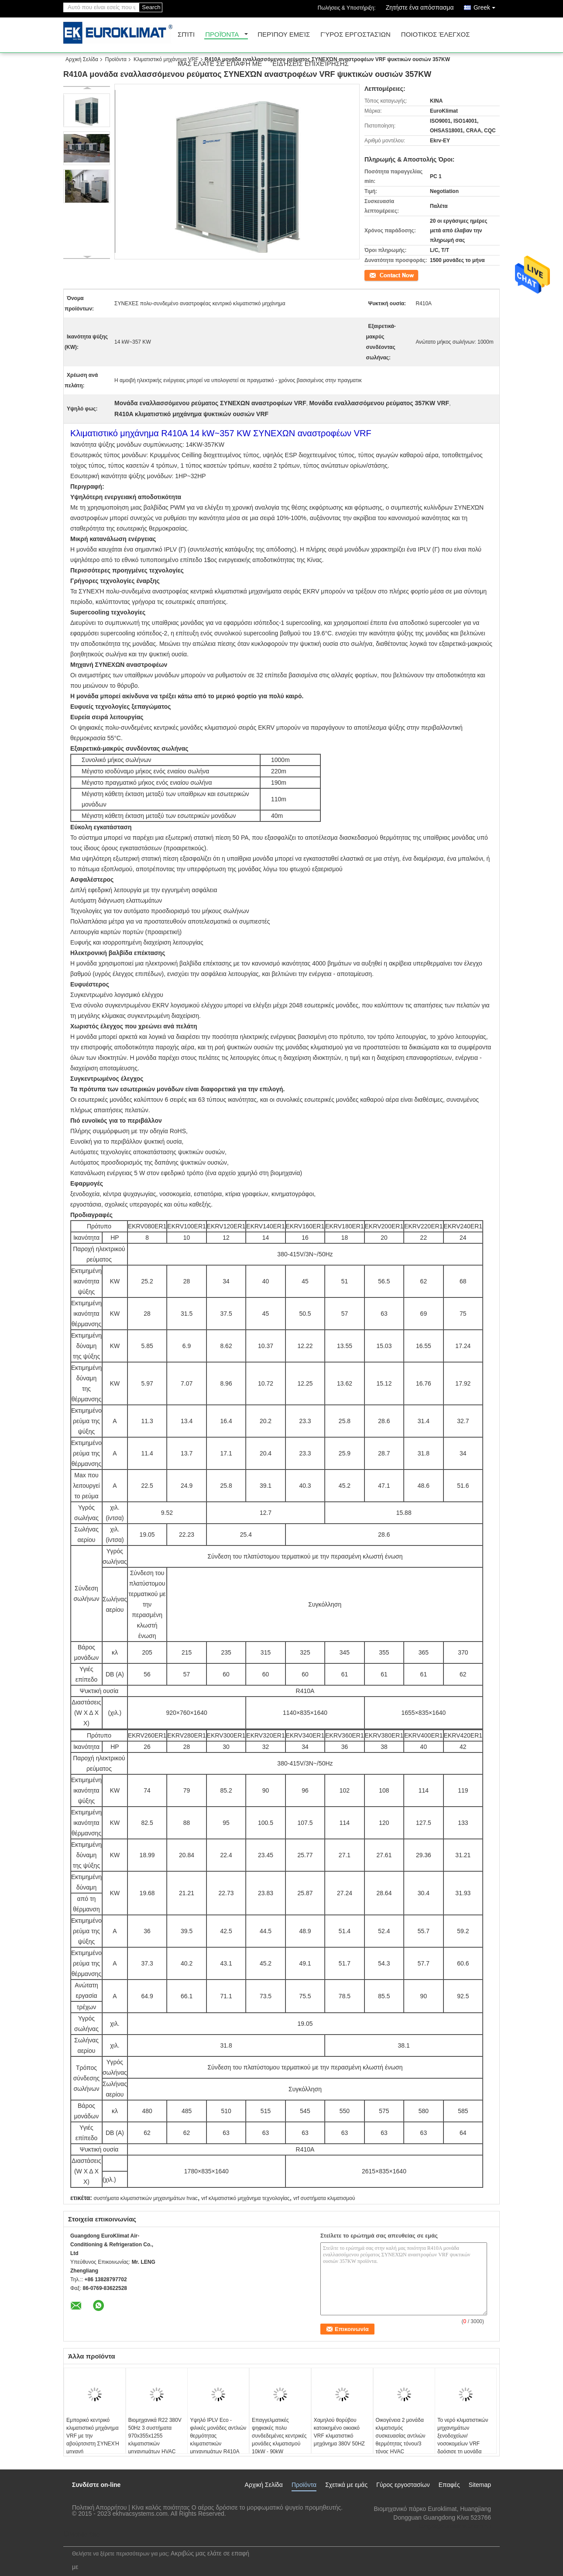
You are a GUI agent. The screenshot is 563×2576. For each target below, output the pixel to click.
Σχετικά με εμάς (346, 2484)
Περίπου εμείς (283, 34)
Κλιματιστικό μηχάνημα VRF (166, 59)
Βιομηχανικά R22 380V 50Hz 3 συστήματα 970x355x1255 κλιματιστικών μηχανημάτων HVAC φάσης (155, 2439)
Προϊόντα (222, 34)
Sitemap (480, 2484)
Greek (487, 6)
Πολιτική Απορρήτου (99, 2507)
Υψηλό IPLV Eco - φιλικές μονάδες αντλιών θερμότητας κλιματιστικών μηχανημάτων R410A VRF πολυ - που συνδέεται (218, 2443)
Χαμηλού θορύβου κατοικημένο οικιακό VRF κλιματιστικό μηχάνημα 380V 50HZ (339, 2432)
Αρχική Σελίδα (81, 59)
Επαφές (449, 2484)
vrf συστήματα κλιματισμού (324, 2198)
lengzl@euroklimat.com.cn (455, 2526)
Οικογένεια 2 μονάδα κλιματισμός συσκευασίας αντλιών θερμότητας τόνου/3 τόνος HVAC (401, 2436)
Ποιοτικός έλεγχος (435, 34)
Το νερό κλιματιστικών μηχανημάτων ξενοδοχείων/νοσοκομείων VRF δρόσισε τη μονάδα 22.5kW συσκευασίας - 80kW (463, 2443)
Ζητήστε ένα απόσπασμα (420, 7)
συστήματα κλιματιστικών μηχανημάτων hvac (145, 2198)
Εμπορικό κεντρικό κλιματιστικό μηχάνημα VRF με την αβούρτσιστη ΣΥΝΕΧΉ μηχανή (92, 2436)
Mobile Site (81, 2534)
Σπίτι (186, 34)
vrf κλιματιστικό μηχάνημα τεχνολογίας (245, 2198)
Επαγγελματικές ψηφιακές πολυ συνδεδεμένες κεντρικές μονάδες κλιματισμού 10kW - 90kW (279, 2436)
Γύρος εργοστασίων (355, 34)
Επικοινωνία (378, 275)
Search (151, 7)
